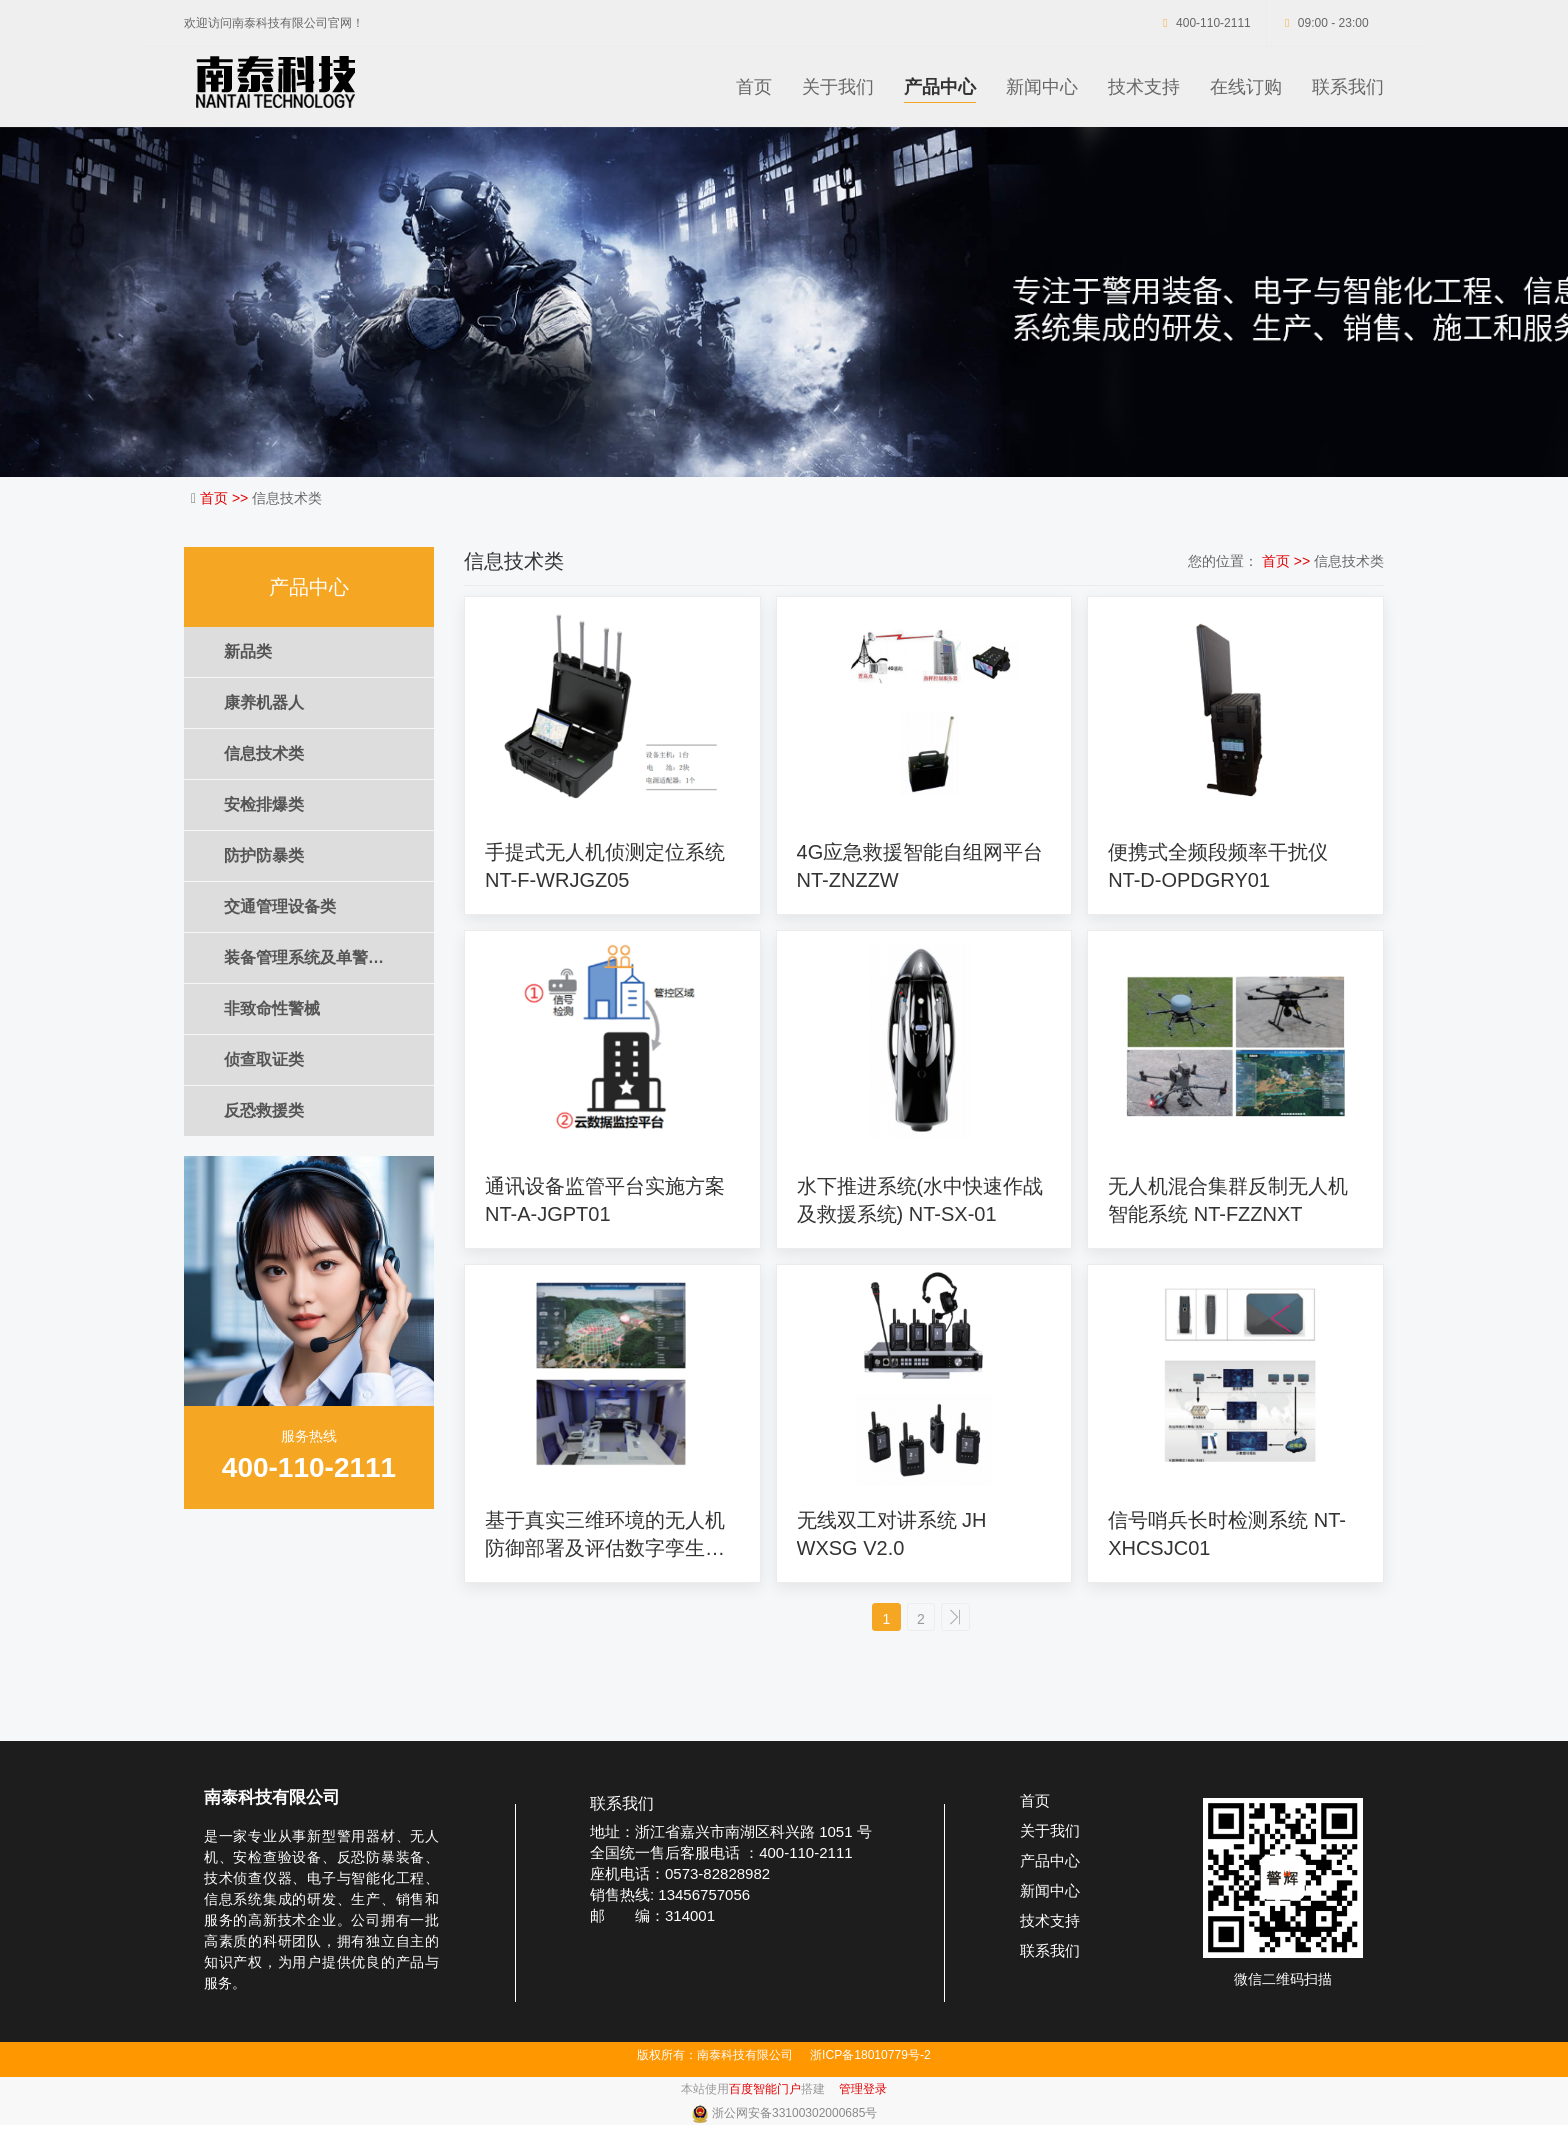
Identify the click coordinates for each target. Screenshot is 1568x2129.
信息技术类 (264, 753)
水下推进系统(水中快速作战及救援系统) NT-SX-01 (920, 1200)
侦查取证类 (264, 1059)
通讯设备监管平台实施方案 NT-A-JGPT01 (605, 1200)
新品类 (248, 651)
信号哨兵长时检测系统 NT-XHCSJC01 (1227, 1534)
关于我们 (838, 87)
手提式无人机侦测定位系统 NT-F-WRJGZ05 (605, 866)
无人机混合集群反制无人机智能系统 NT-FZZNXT (1228, 1200)
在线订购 (1246, 87)
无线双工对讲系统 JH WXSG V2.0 (892, 1534)
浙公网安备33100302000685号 (794, 2117)
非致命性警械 (272, 1008)
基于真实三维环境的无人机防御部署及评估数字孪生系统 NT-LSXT (605, 1535)
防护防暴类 (264, 855)
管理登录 (863, 2093)
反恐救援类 (264, 1110)
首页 (754, 87)
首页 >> (226, 498)
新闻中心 (1042, 87)
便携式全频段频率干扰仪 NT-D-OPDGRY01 (1218, 866)
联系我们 (1348, 87)
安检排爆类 (264, 804)
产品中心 (940, 87)
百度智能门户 (765, 2093)
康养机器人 (264, 702)
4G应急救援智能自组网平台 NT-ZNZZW (920, 866)
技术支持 (1144, 87)
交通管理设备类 (280, 906)
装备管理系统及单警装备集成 (328, 957)
